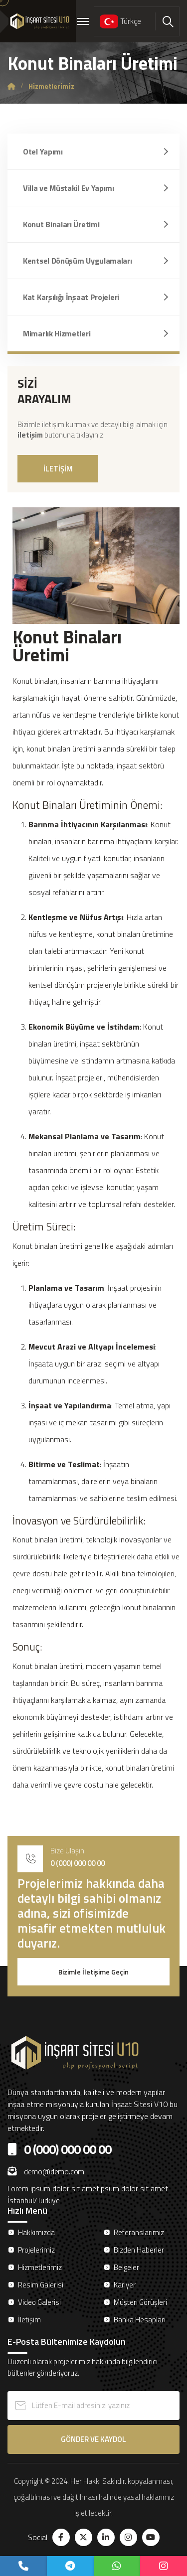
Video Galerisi (39, 2302)
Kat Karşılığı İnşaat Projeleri (71, 297)
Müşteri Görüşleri (140, 2302)
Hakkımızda (36, 2232)
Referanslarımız (139, 2232)
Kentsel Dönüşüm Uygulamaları (77, 261)
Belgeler (126, 2267)
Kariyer (125, 2284)
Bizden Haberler (139, 2250)
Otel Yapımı (43, 151)
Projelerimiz (36, 2250)
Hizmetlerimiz (40, 2267)
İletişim (29, 2319)
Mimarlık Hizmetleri (56, 333)
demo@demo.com (45, 2171)
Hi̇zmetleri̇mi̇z (51, 86)
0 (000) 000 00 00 (77, 1863)
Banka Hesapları (140, 2319)
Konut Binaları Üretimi (61, 224)
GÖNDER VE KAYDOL (93, 2439)
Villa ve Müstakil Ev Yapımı (68, 188)
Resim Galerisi (40, 2284)
